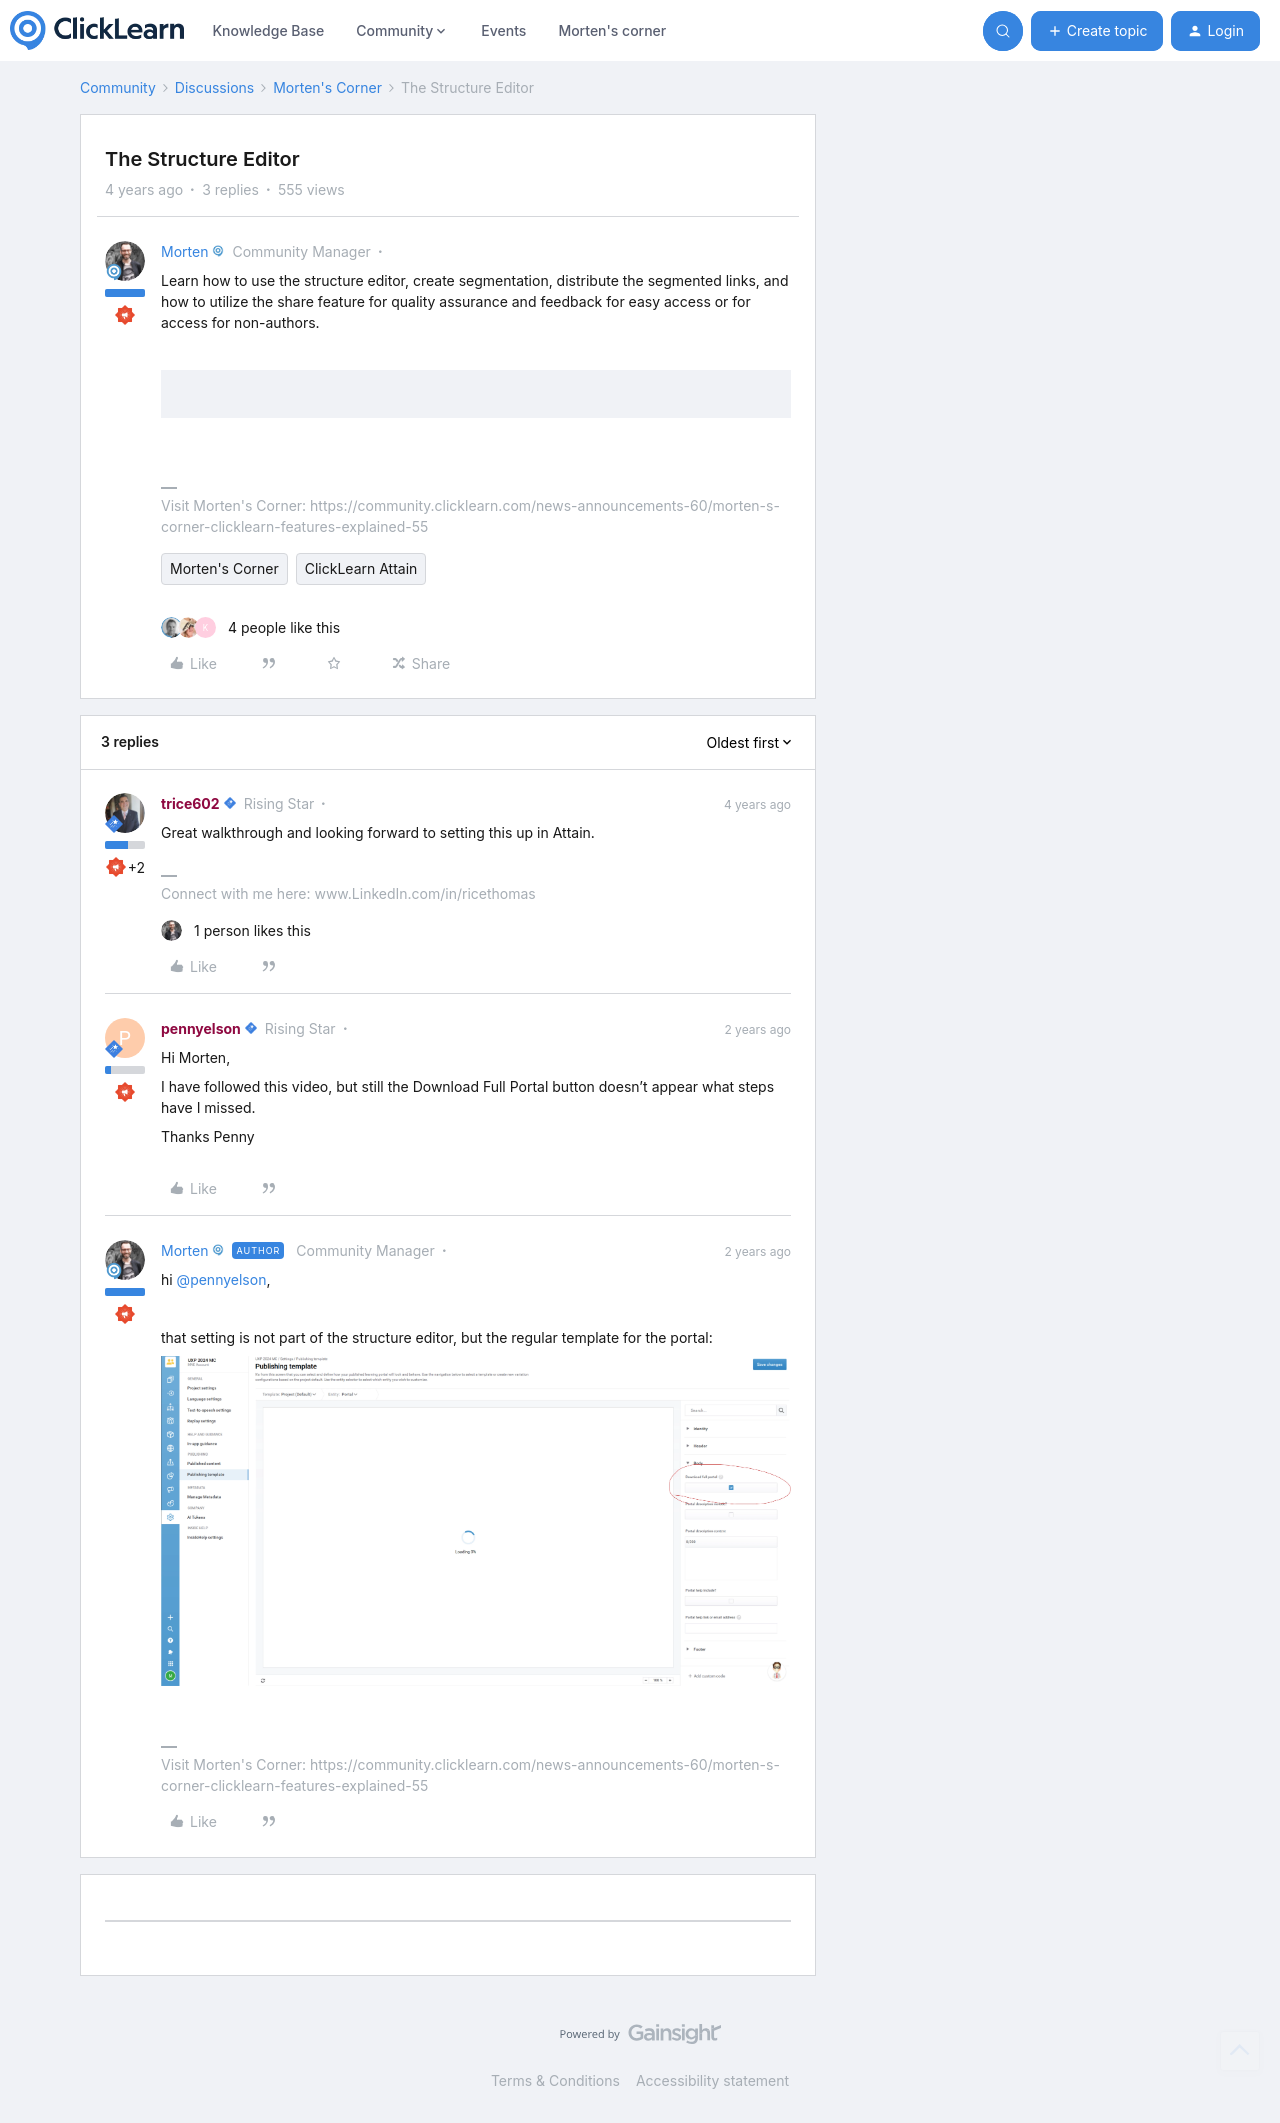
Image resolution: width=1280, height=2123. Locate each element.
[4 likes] (250, 627)
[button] (1097, 31)
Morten (184, 251)
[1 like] (236, 930)
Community (118, 87)
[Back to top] (1240, 2051)
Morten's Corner (327, 87)
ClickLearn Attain (361, 568)
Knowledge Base (268, 30)
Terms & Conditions (555, 2080)
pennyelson (201, 1028)
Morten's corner (612, 30)
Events (503, 30)
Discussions (214, 87)
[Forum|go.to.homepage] (97, 31)
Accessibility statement (712, 2080)
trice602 (190, 803)
